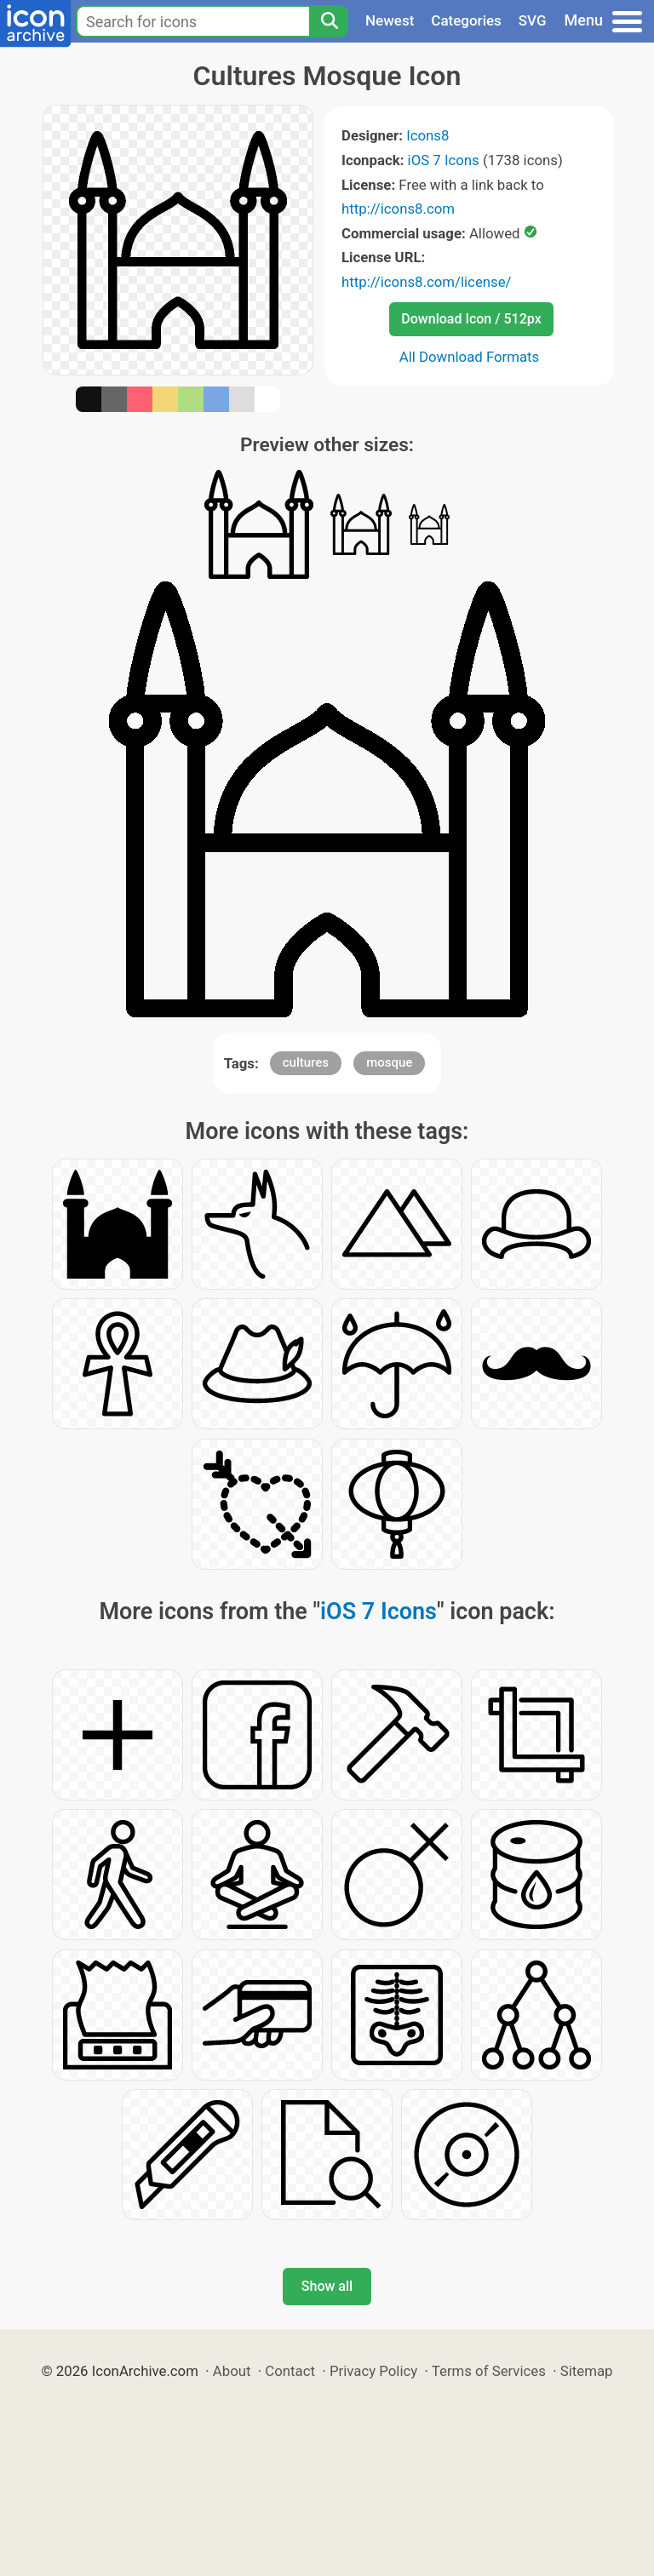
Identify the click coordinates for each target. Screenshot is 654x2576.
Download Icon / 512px (471, 319)
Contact (290, 2370)
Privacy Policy (373, 2370)
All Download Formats (469, 356)
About (232, 2370)
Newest (389, 20)
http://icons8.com (398, 208)
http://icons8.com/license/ (426, 281)
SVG (533, 20)
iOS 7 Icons (443, 160)
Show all (327, 2286)
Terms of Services (489, 2370)
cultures (306, 1062)
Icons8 (427, 135)
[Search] (328, 21)
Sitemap (586, 2370)
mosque (389, 1062)
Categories (466, 20)
